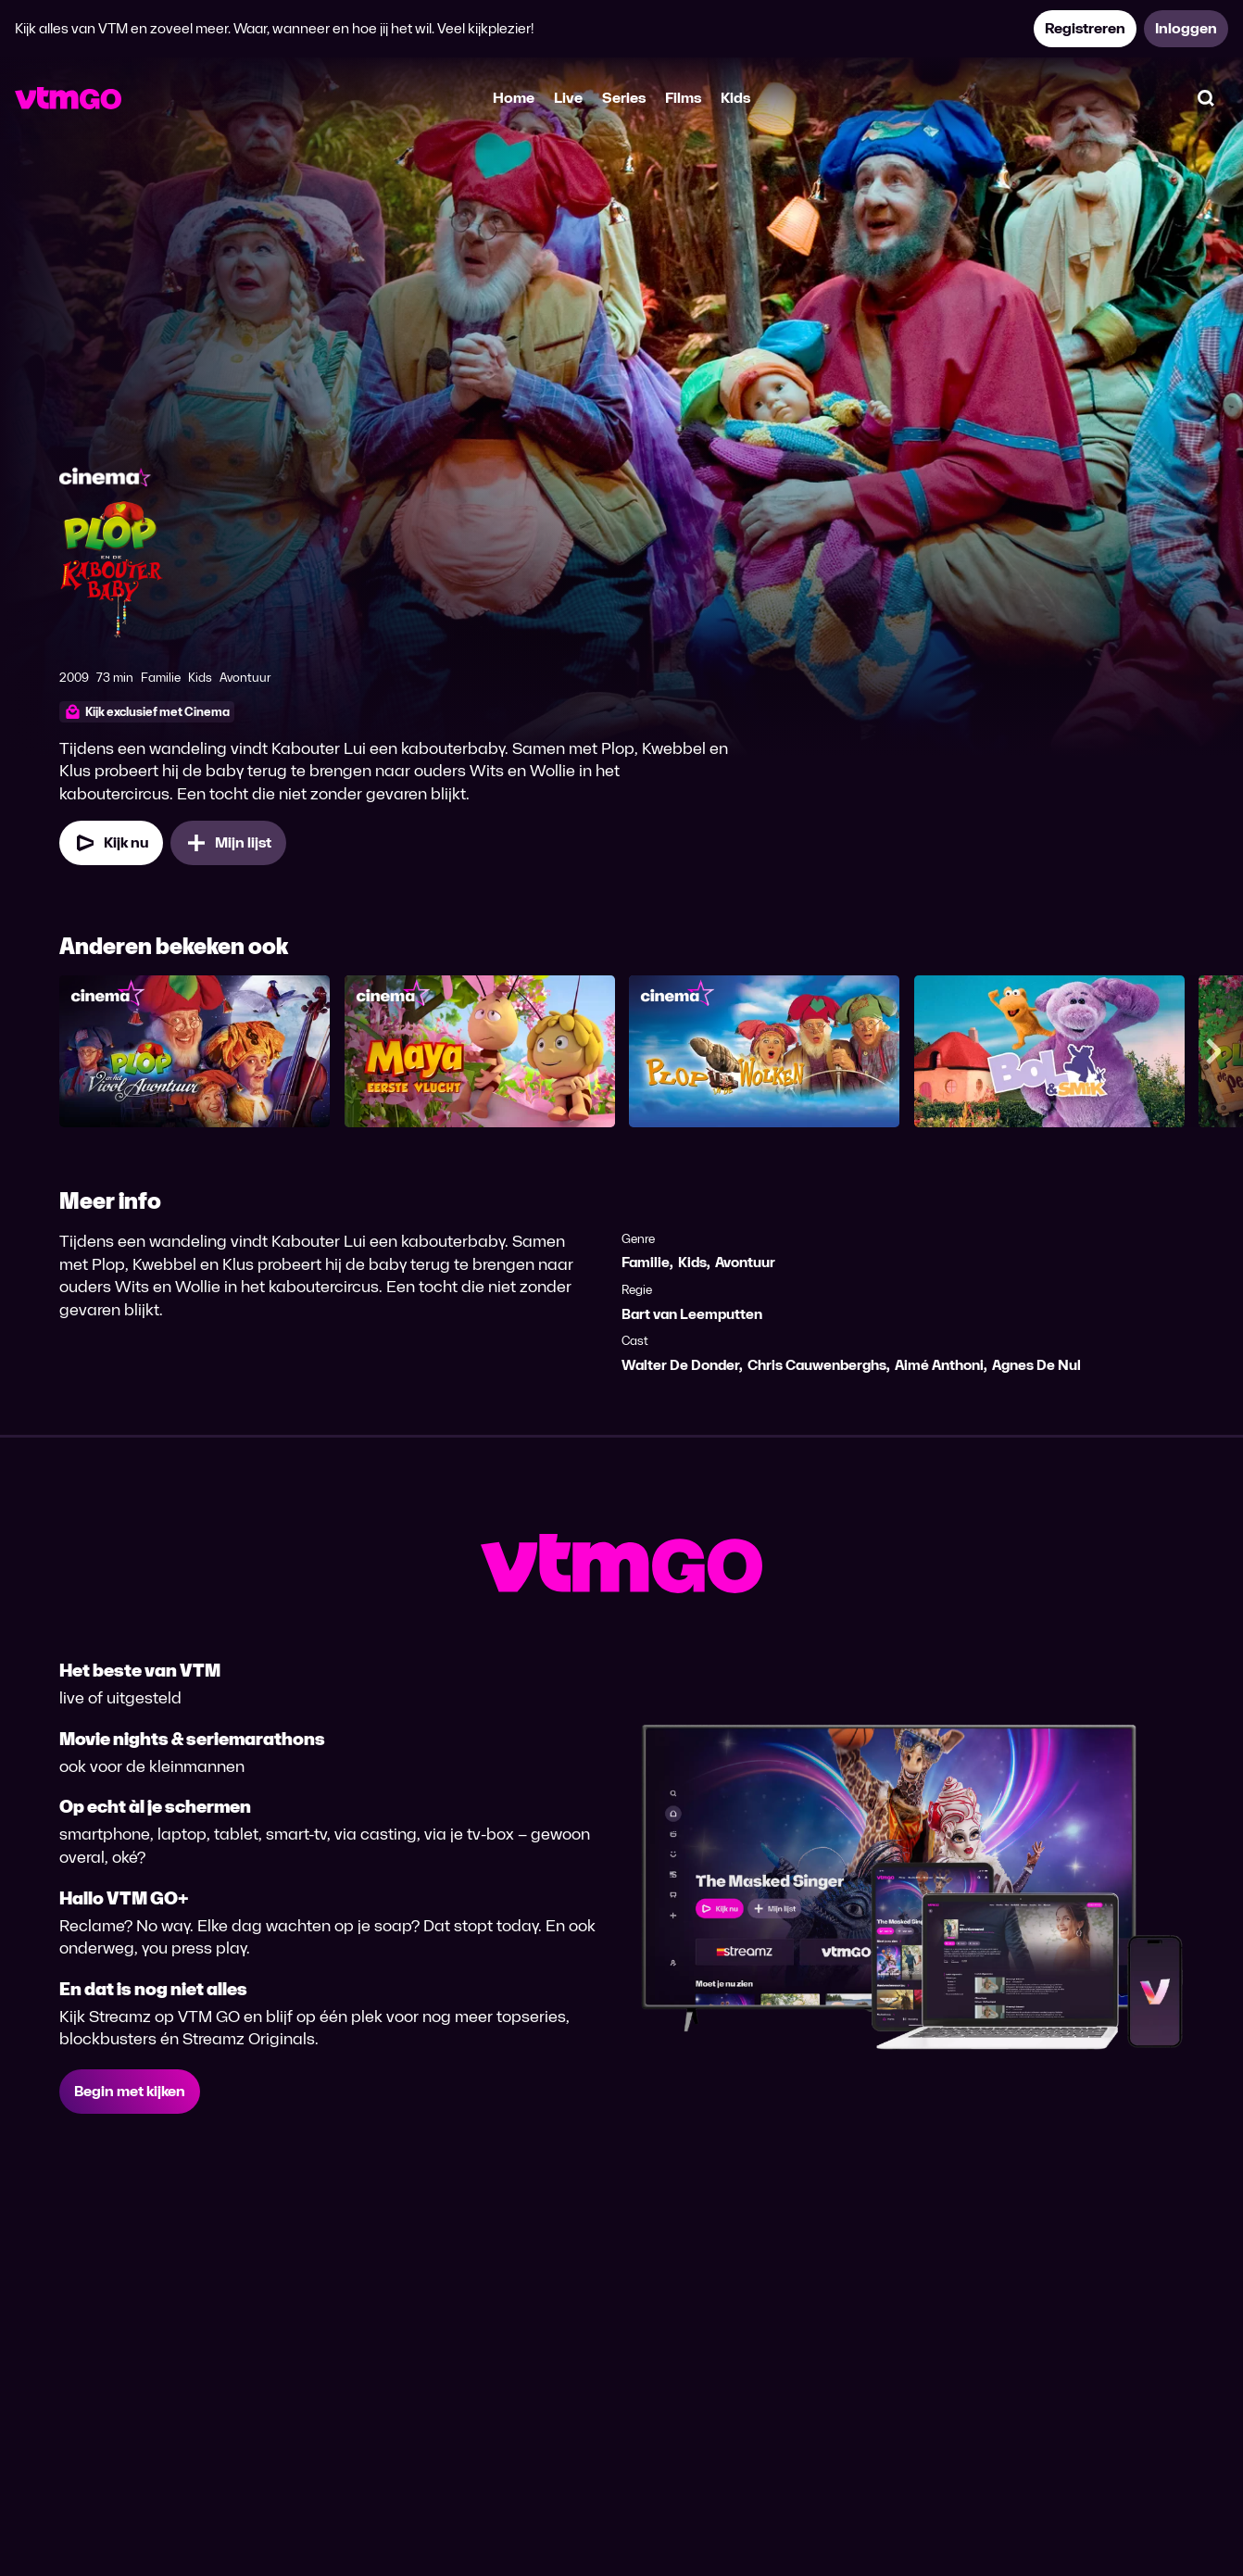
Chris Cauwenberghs (816, 1365)
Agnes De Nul (1036, 1365)
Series (624, 98)
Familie (646, 1262)
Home (513, 98)
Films (683, 98)
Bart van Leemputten (692, 1314)
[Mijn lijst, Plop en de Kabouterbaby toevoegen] (228, 843)
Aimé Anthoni (939, 1365)
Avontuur (745, 1262)
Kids (735, 98)
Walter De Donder (680, 1365)
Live (568, 98)
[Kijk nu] (111, 843)
